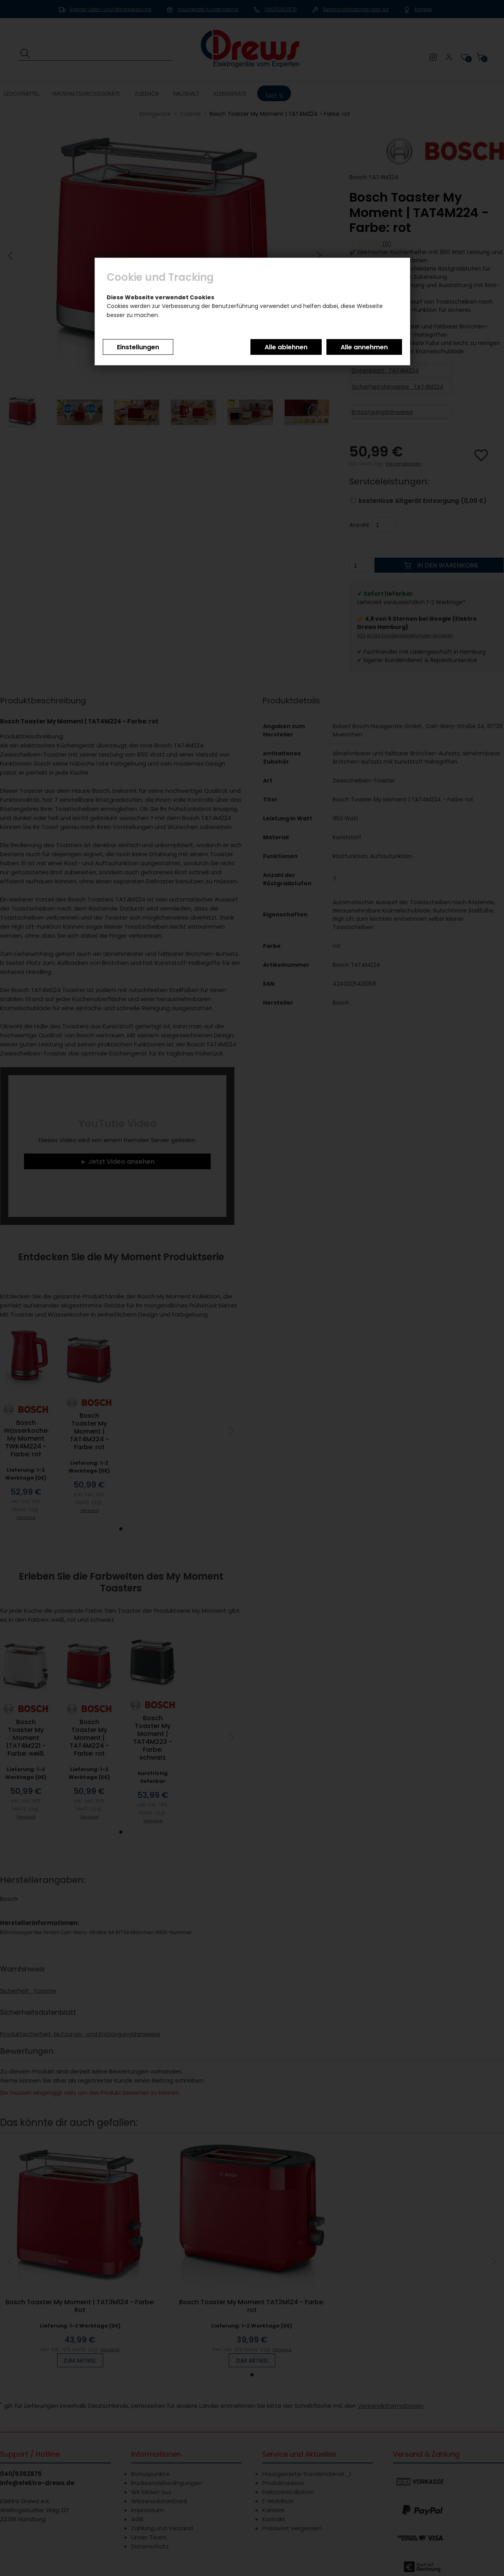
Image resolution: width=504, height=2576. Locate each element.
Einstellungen (138, 347)
